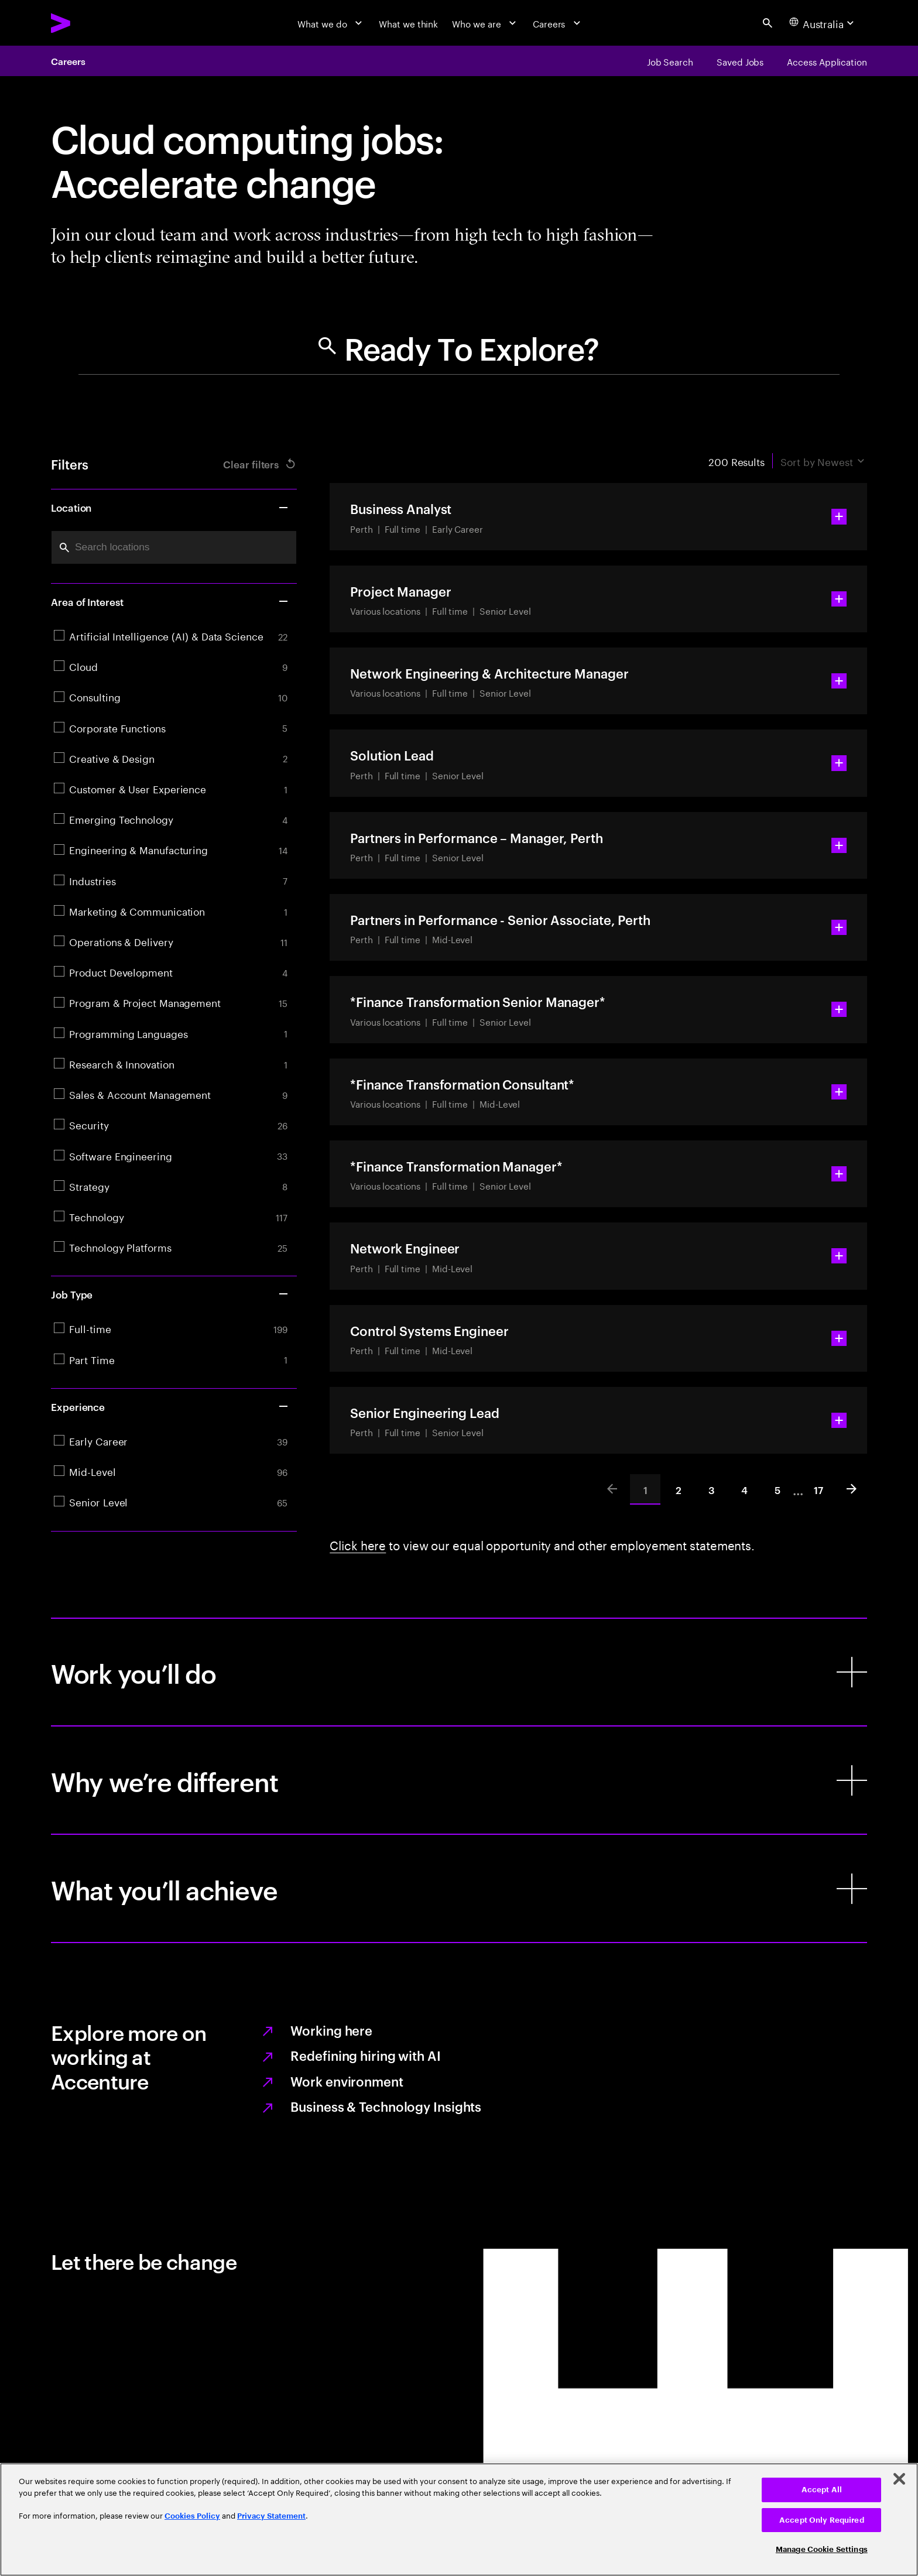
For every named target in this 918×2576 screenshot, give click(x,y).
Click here (358, 1543)
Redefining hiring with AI (365, 2055)
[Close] (899, 2479)
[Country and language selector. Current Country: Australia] (823, 23)
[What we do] (331, 23)
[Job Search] (670, 61)
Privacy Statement (271, 2516)
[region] (459, 2519)
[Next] (852, 1489)
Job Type (170, 1294)
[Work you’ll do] (459, 1672)
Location (170, 507)
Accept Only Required (821, 2520)
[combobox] (174, 547)
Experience (170, 1406)
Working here (331, 2030)
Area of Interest (170, 601)
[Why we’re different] (459, 1780)
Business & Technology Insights (385, 2106)
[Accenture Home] (90, 23)
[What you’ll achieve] (459, 1888)
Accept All (821, 2489)
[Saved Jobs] (740, 61)
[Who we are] (485, 23)
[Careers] (558, 23)
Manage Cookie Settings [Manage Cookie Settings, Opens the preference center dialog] (822, 2549)
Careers (68, 60)
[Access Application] (827, 61)
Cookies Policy (192, 2516)
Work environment (346, 2080)
